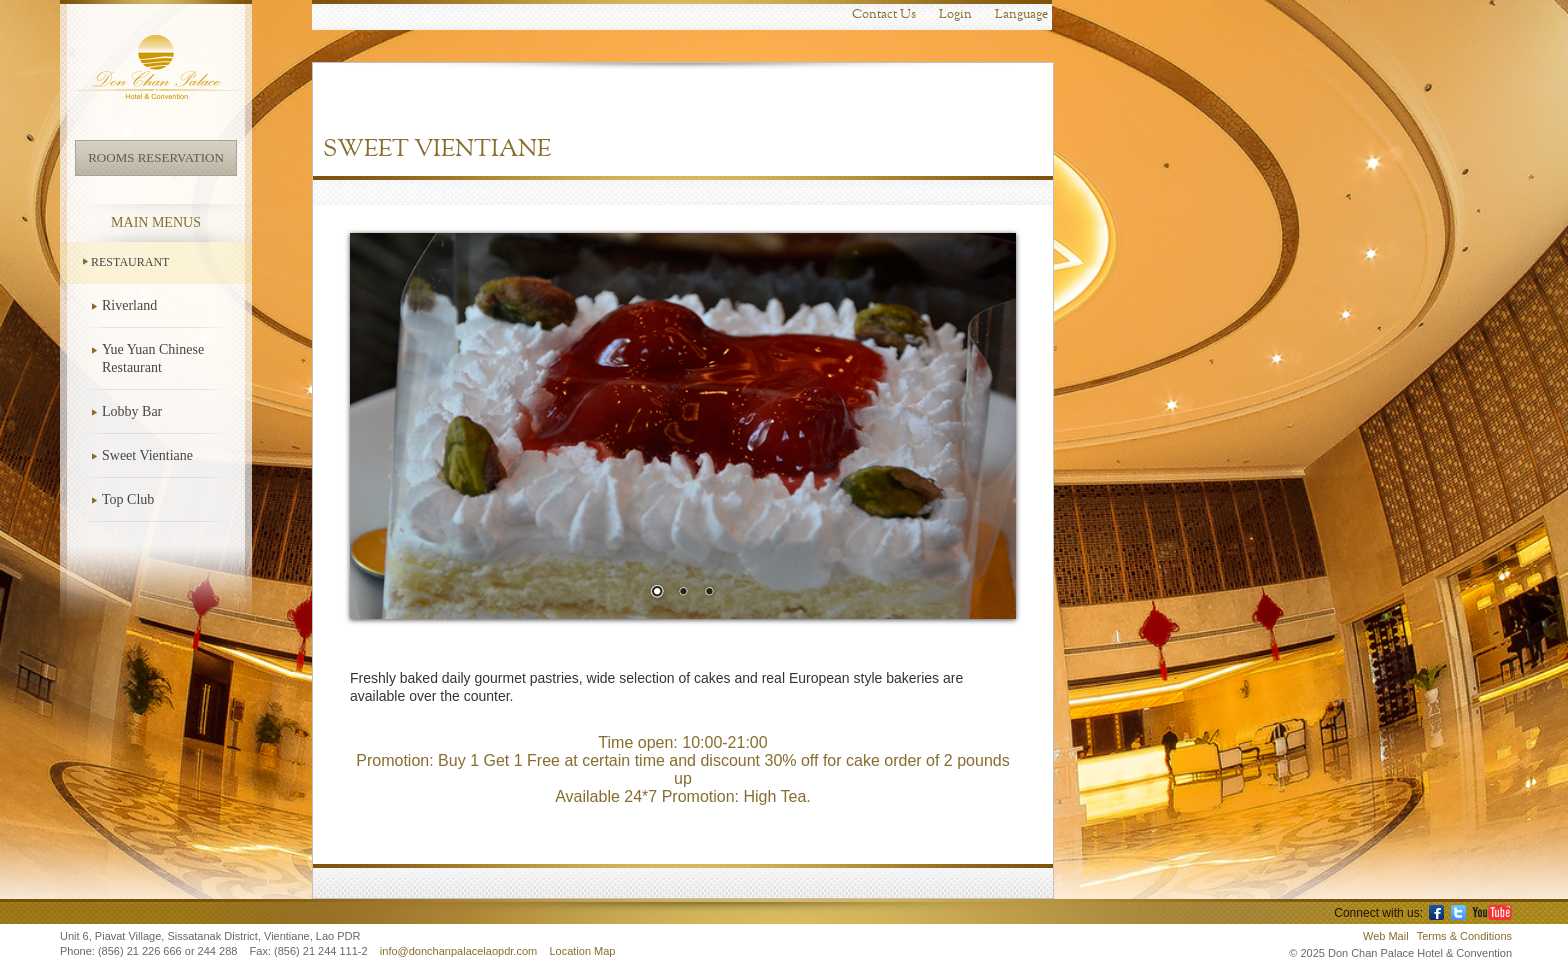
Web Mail (1386, 936)
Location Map (582, 951)
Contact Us (884, 14)
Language (1021, 14)
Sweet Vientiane (147, 455)
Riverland (129, 305)
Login (955, 14)
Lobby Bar (132, 411)
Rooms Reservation (156, 157)
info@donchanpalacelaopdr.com (460, 951)
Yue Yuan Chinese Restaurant (153, 358)
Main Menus (156, 222)
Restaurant (130, 262)
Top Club (128, 499)
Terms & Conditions (1464, 936)
